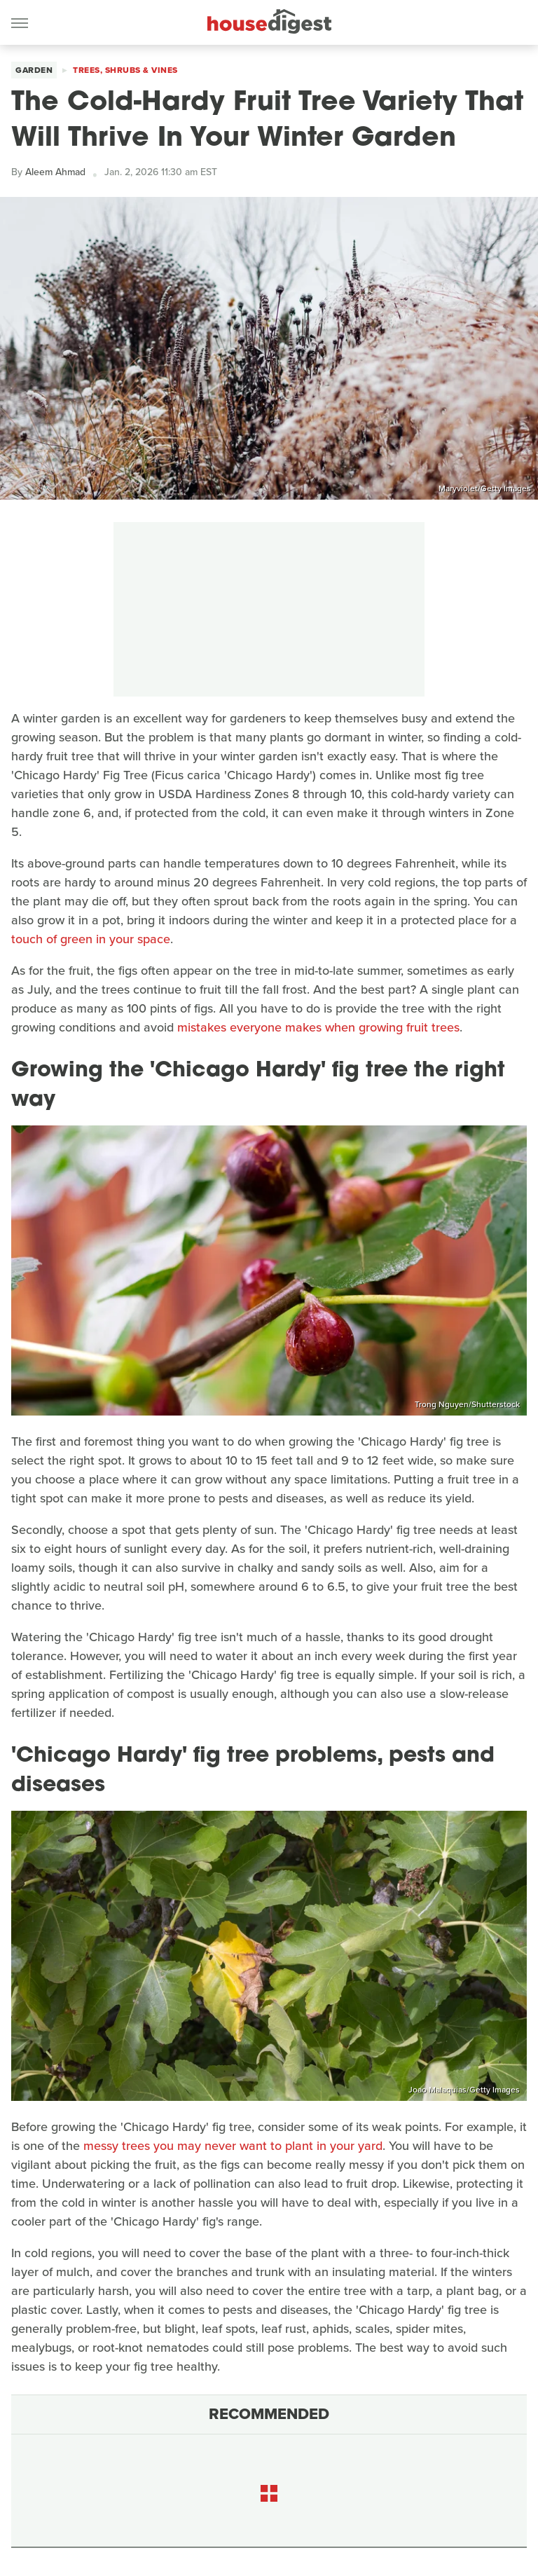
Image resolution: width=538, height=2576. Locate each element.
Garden (34, 70)
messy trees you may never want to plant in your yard (232, 2146)
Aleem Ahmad (55, 172)
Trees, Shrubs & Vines (125, 70)
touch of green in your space (90, 939)
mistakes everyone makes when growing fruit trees (318, 1027)
